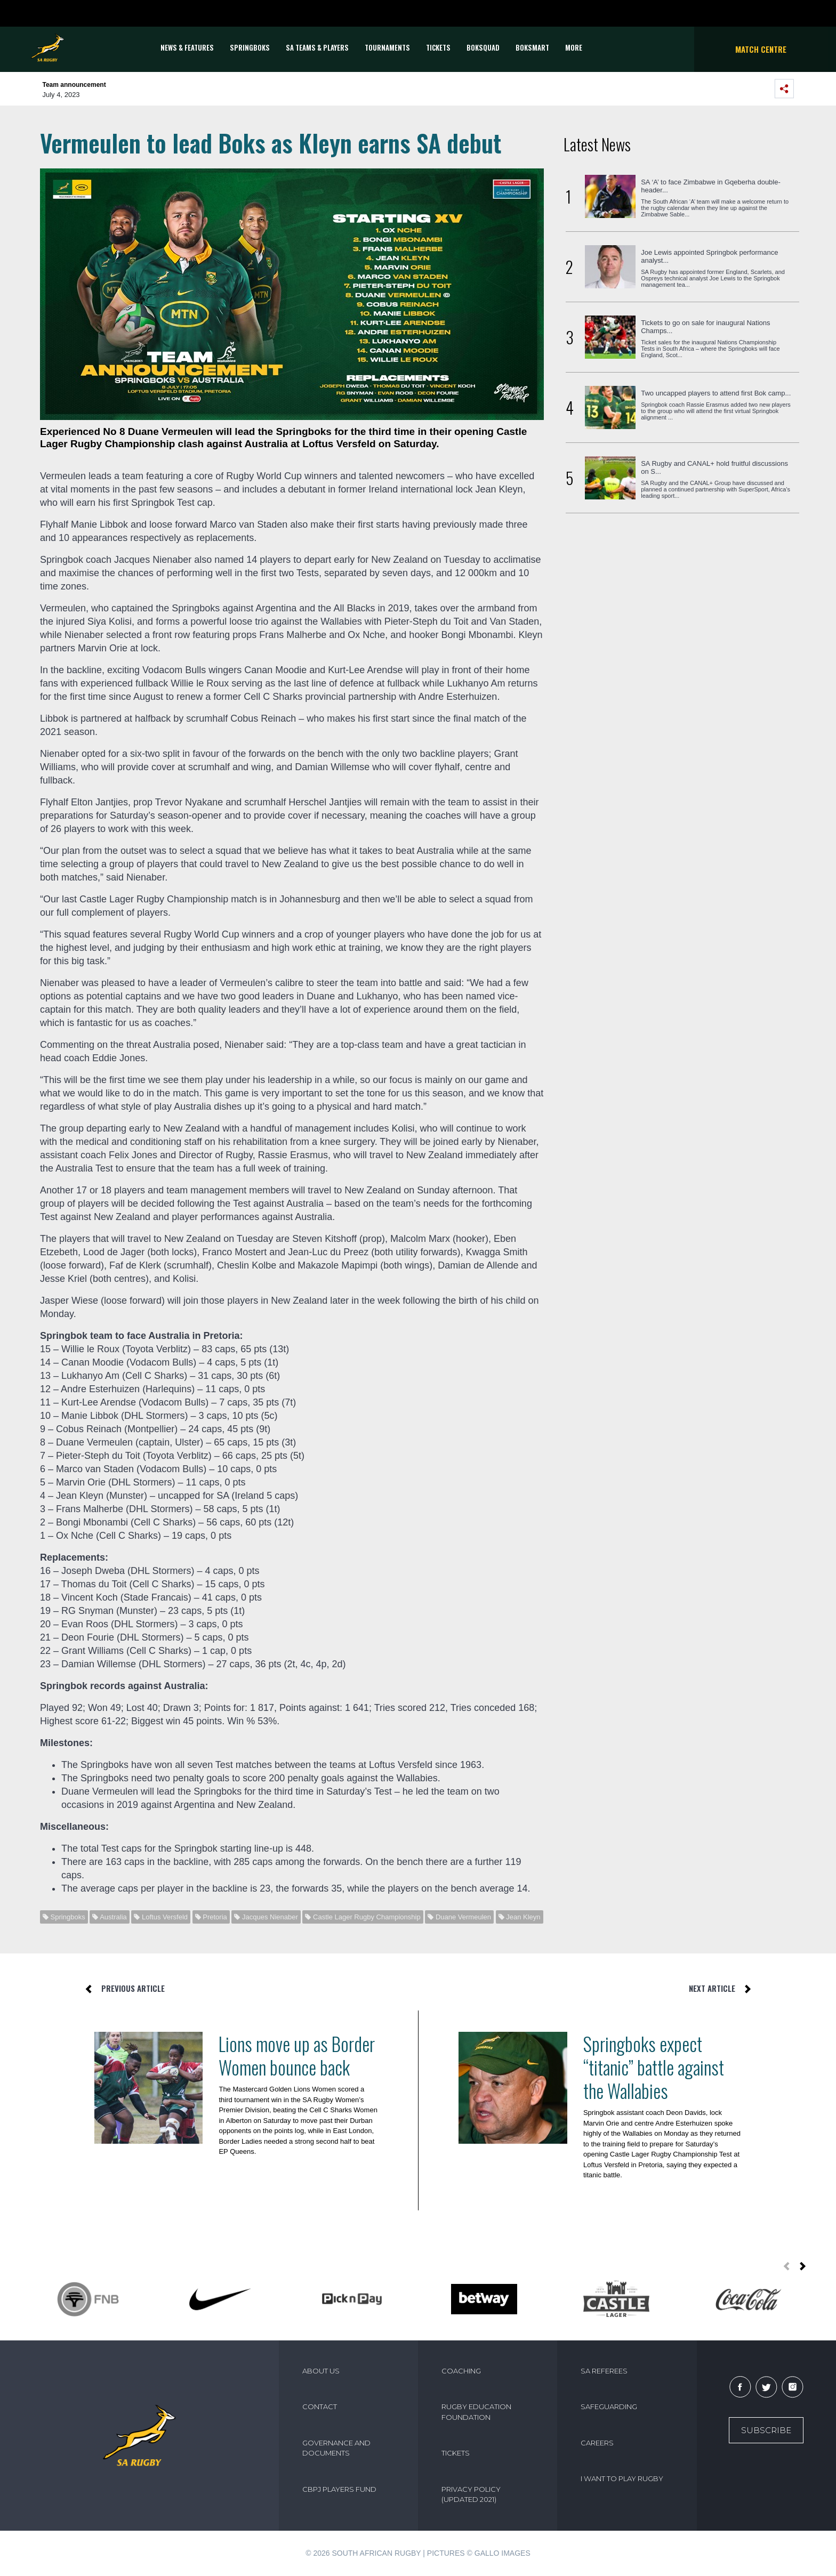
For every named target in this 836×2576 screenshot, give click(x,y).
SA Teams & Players (317, 47)
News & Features (187, 47)
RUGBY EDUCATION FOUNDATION (476, 2411)
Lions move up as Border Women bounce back (297, 2055)
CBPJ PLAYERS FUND (339, 2489)
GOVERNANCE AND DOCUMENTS (336, 2448)
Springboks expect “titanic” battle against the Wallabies (653, 2067)
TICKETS (438, 47)
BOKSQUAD (483, 47)
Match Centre (760, 49)
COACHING (461, 2371)
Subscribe (766, 2430)
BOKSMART (532, 47)
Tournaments (387, 47)
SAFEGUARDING (609, 2406)
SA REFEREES (604, 2371)
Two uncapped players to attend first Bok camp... (716, 393)
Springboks (250, 47)
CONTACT (319, 2406)
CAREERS (597, 2442)
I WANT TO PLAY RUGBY (622, 2478)
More (573, 47)
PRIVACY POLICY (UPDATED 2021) (471, 2494)
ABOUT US (321, 2371)
